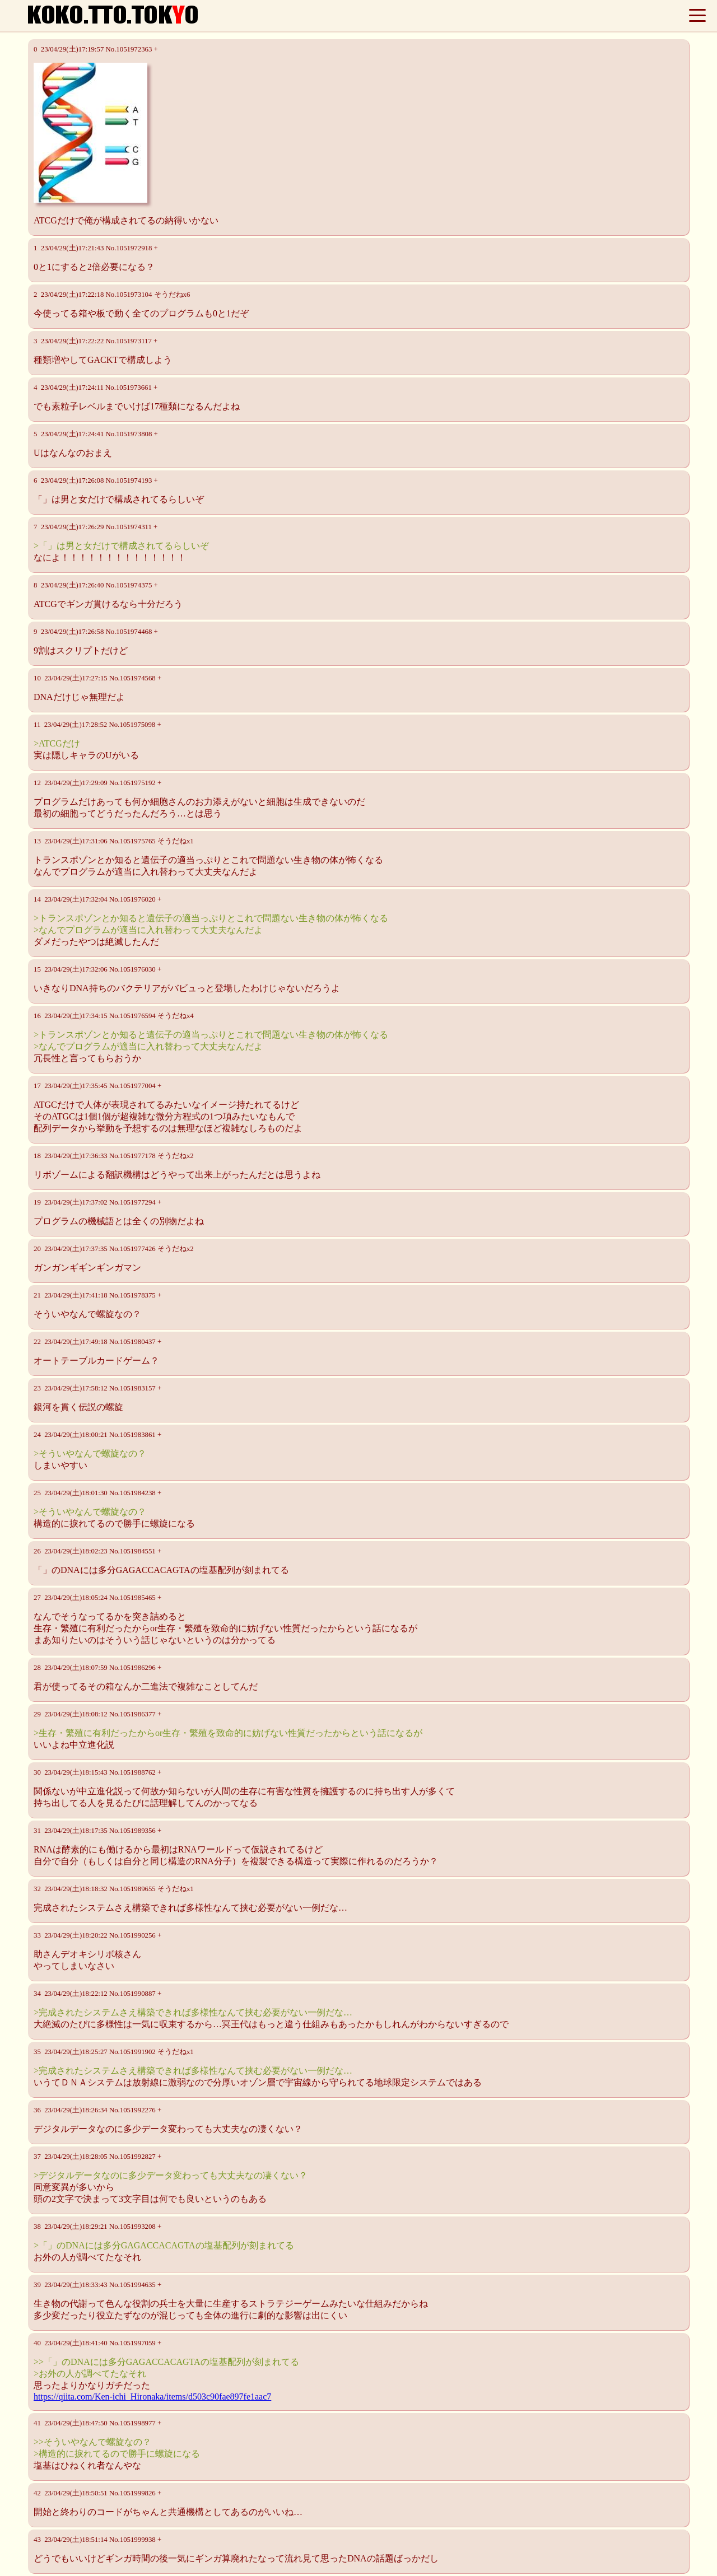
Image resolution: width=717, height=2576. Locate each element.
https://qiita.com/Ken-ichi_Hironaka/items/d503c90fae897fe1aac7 (152, 2396)
